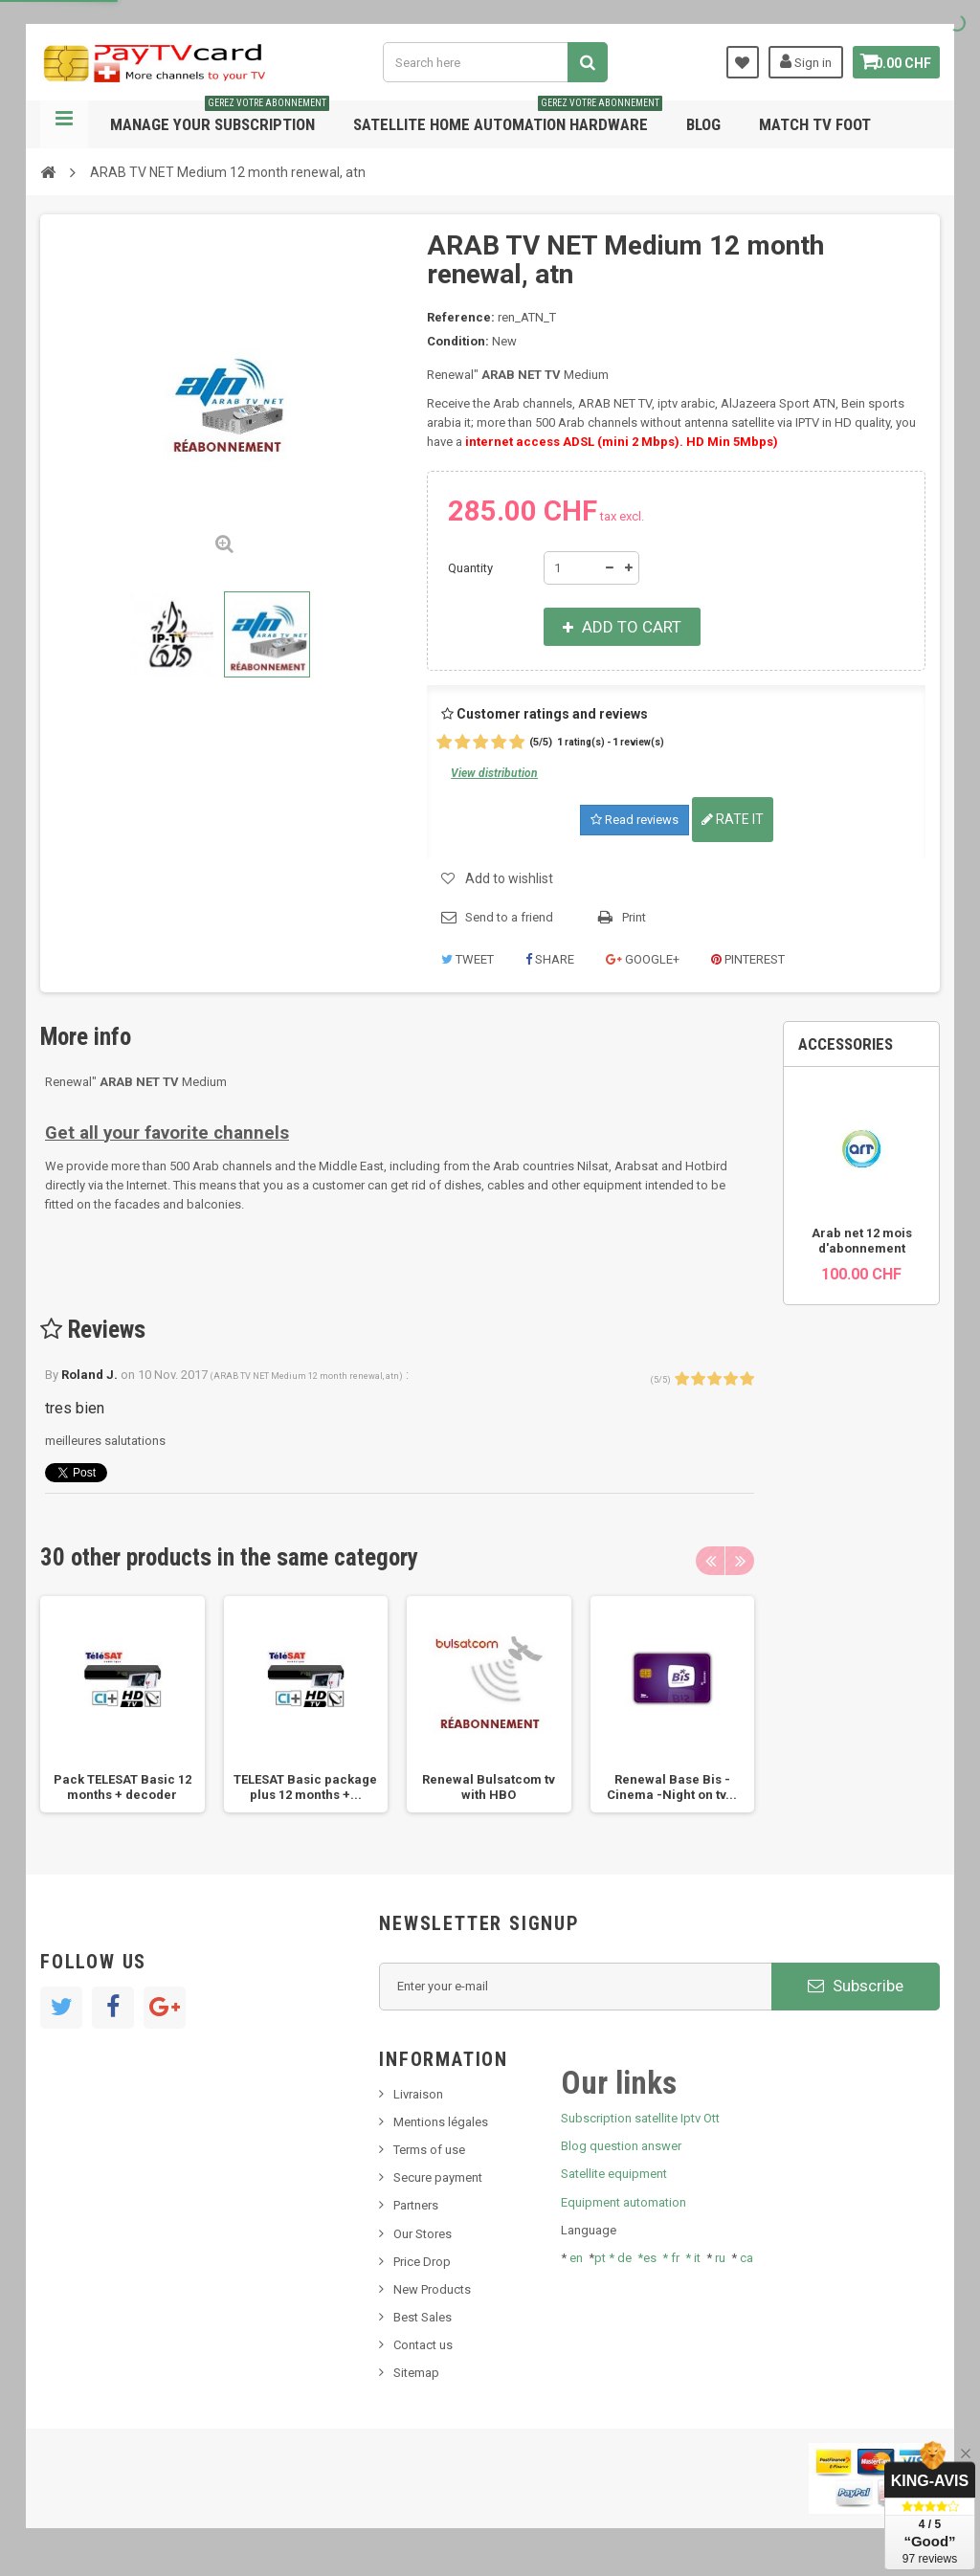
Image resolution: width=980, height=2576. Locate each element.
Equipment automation (623, 2202)
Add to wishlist (509, 878)
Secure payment (437, 2177)
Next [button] (739, 1560)
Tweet (467, 959)
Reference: (461, 317)
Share (549, 959)
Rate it (733, 819)
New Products (432, 2289)
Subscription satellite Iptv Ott (640, 2118)
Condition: (458, 341)
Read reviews (634, 819)
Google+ (642, 959)
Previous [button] (710, 1560)
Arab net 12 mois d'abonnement (862, 1240)
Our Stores (422, 2234)
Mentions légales (440, 2122)
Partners (415, 2205)
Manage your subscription (219, 117)
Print (634, 917)
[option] (122, 1704)
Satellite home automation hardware (507, 117)
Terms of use (429, 2150)
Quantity (470, 568)
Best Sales (422, 2317)
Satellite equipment (614, 2173)
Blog (703, 124)
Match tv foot (815, 124)
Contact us (423, 2345)
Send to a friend (509, 917)
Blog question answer (621, 2146)
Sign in (794, 61)
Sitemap (416, 2372)
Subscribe (855, 1985)
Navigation (64, 124)
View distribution (494, 773)
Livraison (418, 2094)
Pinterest (748, 959)
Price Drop (422, 2261)
